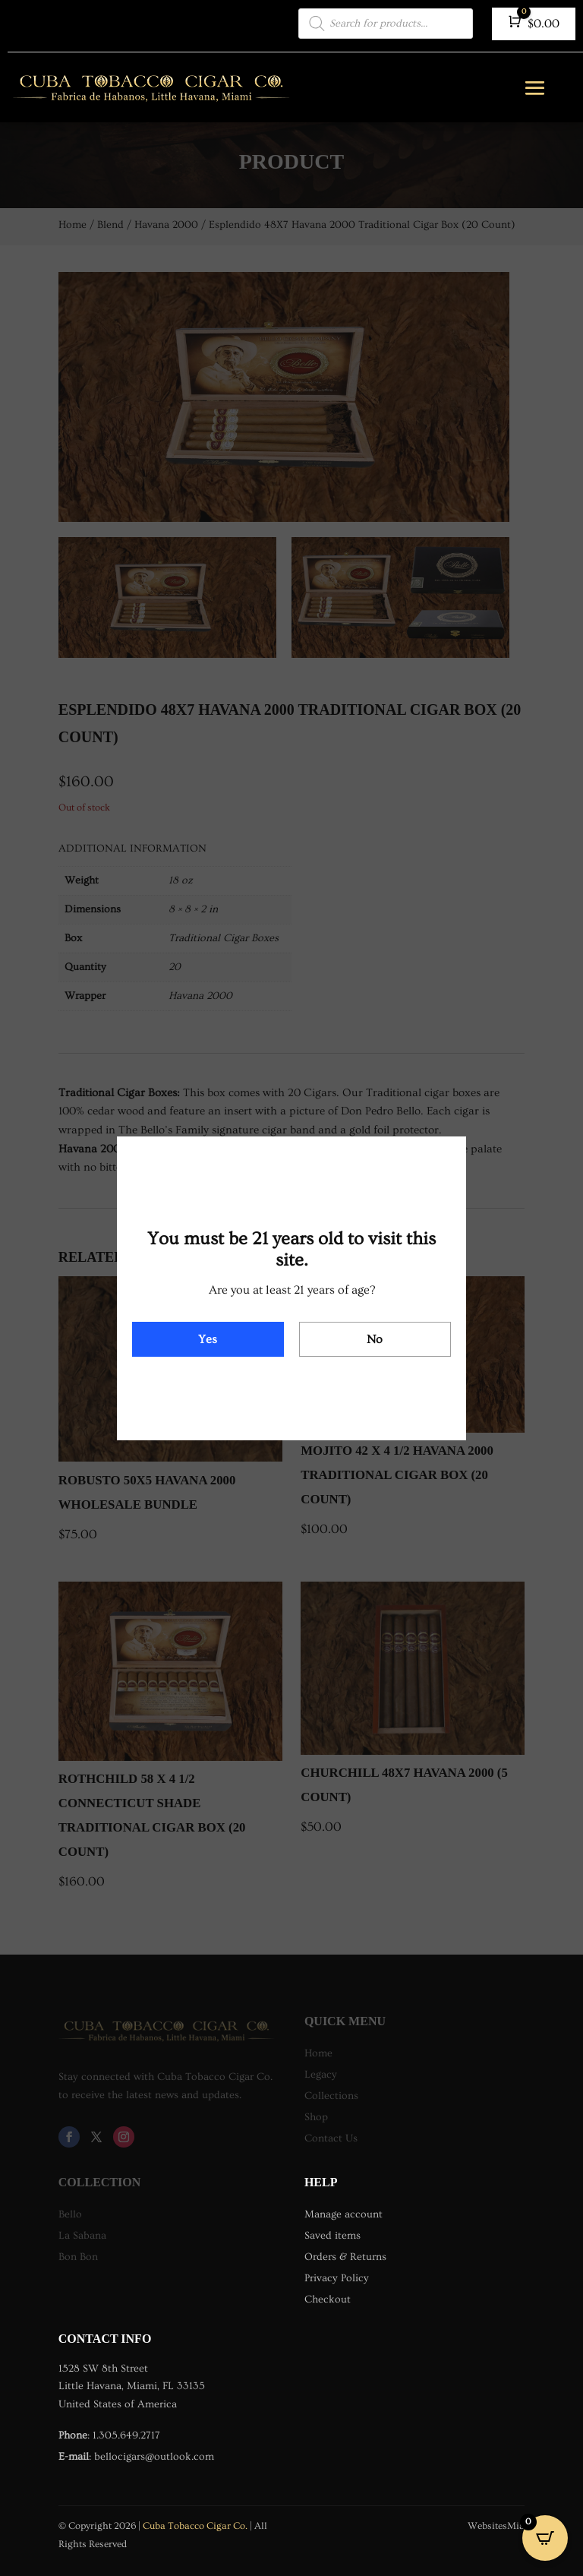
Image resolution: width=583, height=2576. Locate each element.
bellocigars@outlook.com (154, 2457)
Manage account (343, 2214)
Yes (207, 1339)
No (375, 1339)
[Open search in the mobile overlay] (385, 23)
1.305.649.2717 (126, 2435)
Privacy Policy (336, 2278)
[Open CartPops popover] (545, 2538)
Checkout (327, 2299)
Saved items (332, 2236)
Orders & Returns (345, 2257)
